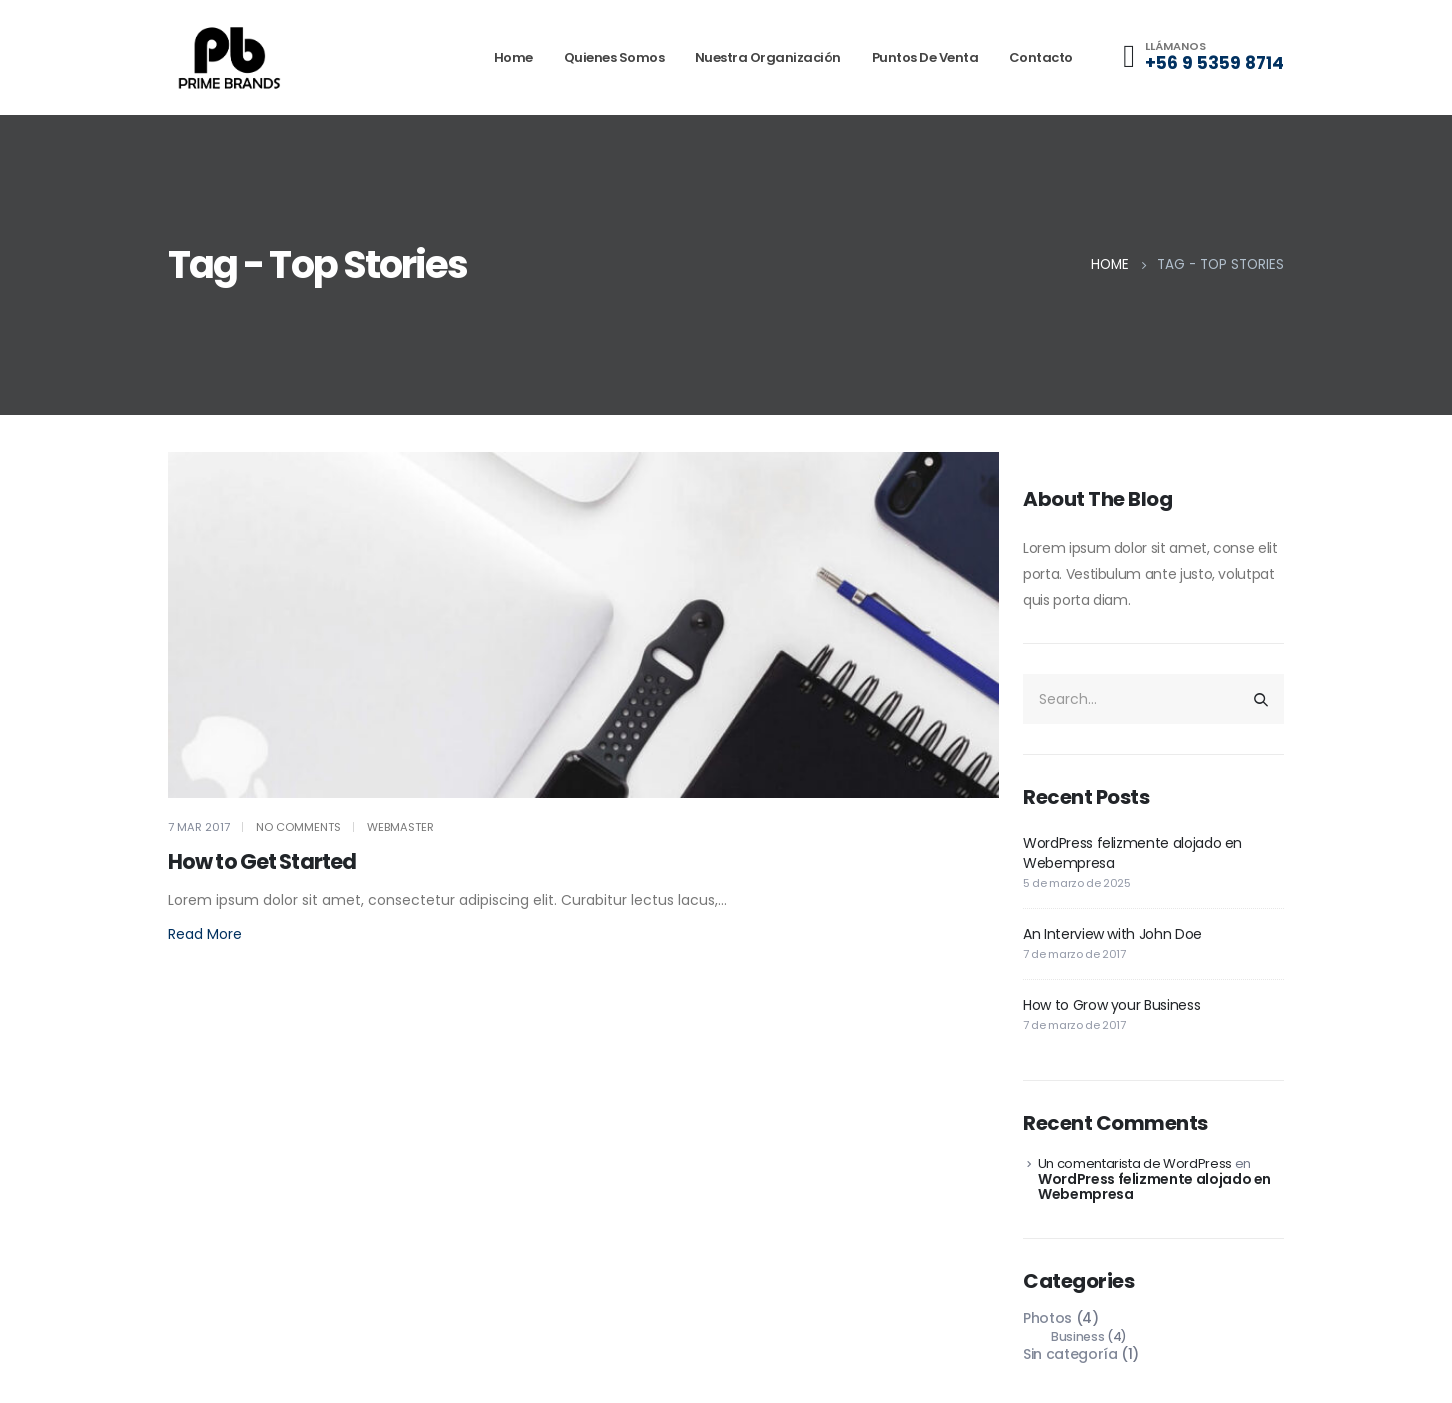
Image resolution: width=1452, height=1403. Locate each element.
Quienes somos (614, 57)
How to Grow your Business (1111, 1005)
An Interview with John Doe (1112, 934)
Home (513, 57)
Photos (1047, 1318)
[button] (205, 934)
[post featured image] (583, 625)
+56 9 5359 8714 (1214, 63)
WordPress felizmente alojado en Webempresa (1154, 1186)
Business (1077, 1336)
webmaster (400, 827)
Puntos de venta (925, 57)
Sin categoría (1070, 1354)
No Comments (298, 827)
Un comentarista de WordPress (1135, 1163)
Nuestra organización (768, 57)
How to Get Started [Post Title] (262, 861)
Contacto (1041, 57)
